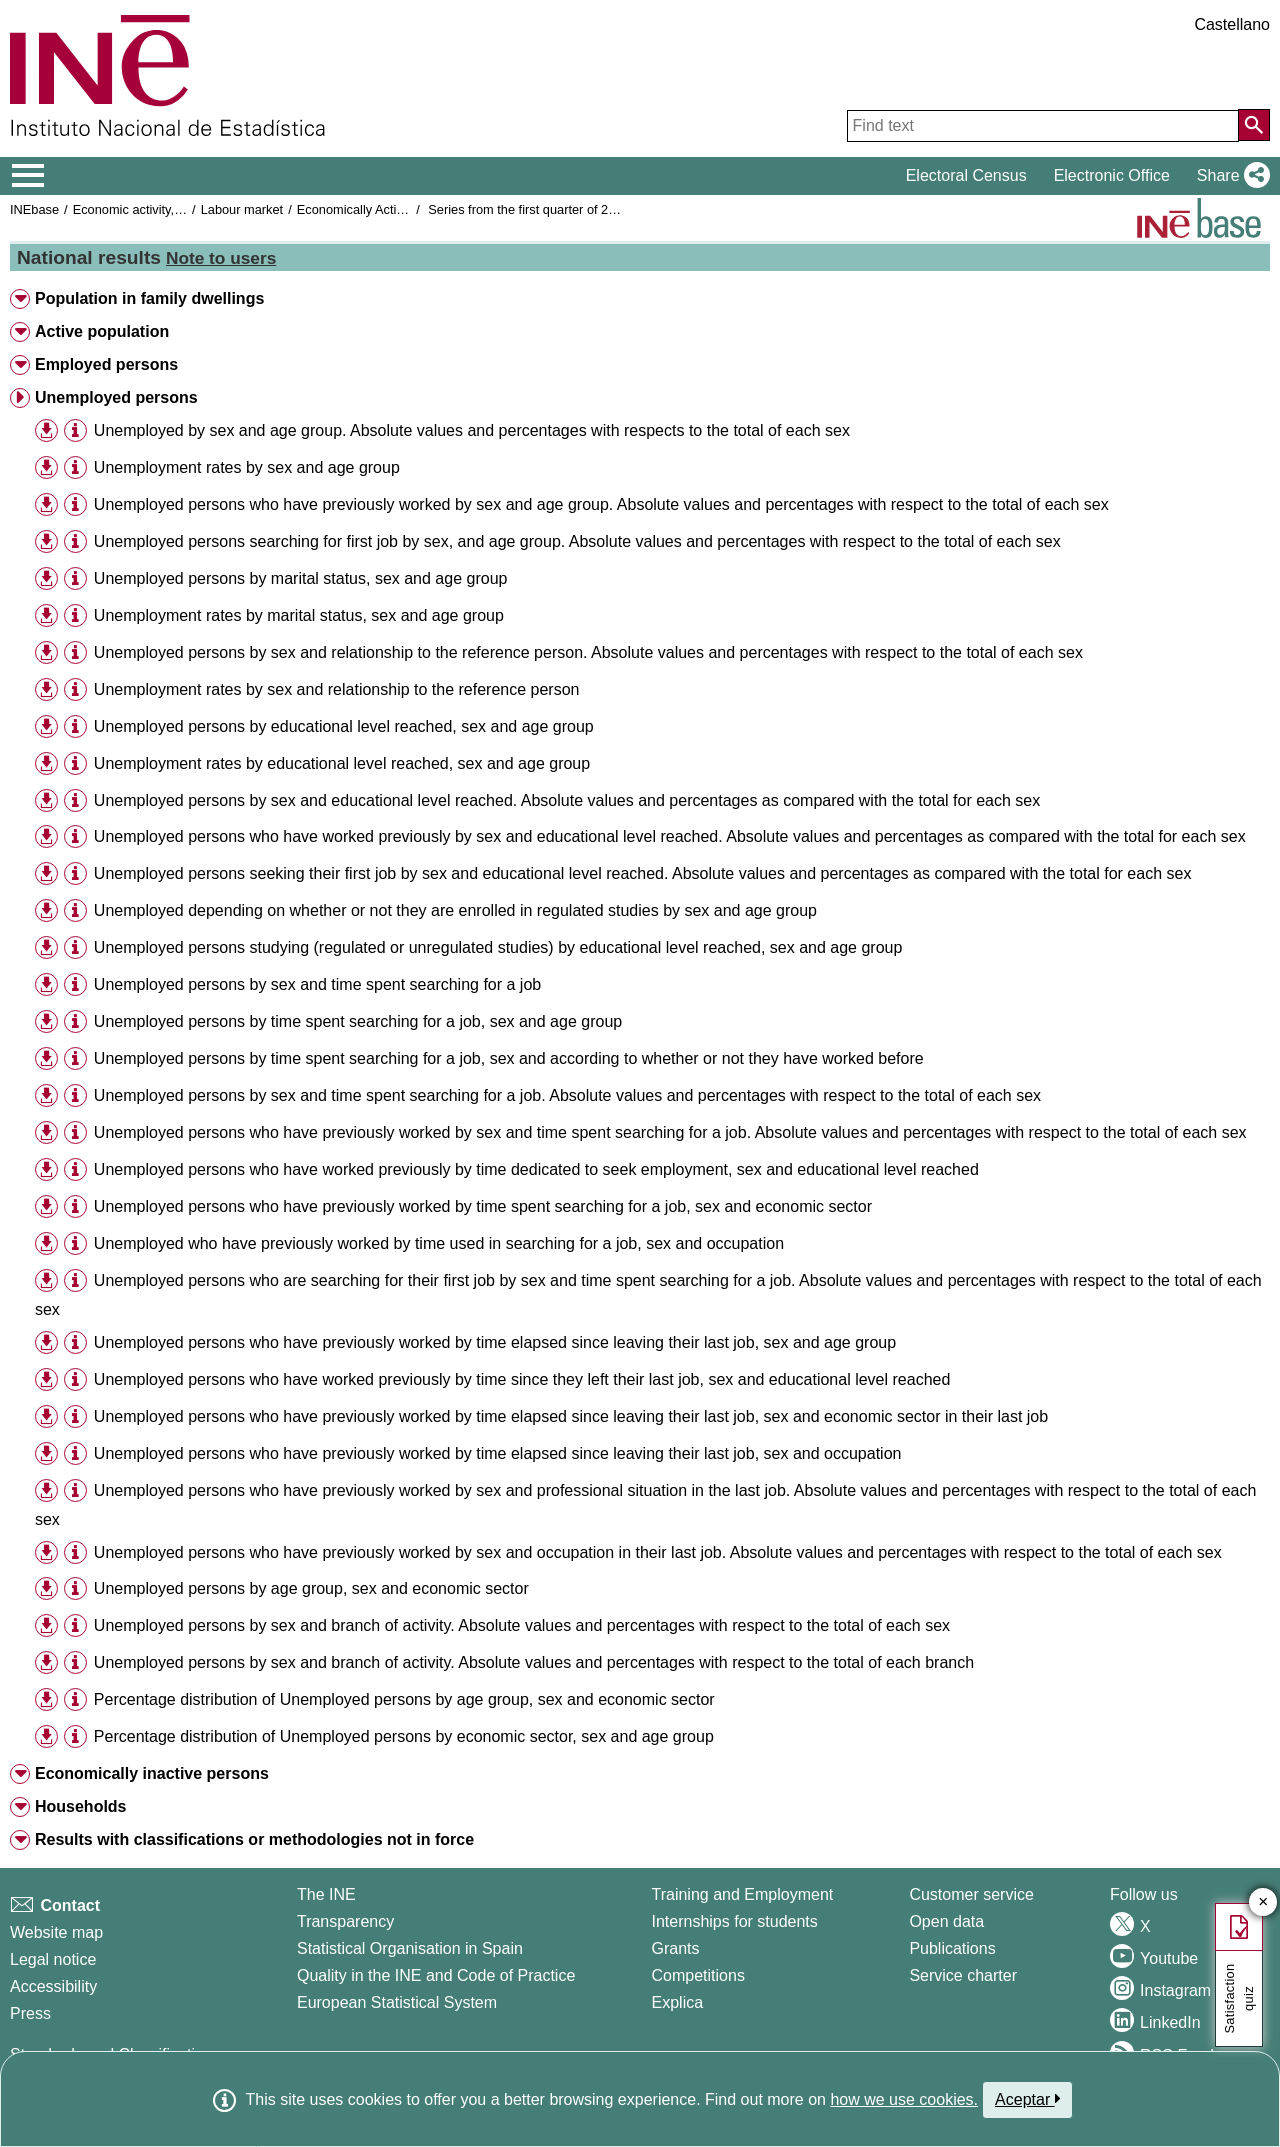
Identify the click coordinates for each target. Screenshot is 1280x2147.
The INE (326, 1894)
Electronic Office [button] (1112, 175)
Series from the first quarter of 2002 (528, 209)
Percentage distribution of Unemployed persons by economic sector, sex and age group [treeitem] (404, 1736)
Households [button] (81, 1806)
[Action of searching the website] (1254, 125)
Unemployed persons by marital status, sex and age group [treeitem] (301, 578)
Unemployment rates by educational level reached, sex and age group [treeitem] (342, 763)
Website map (56, 1932)
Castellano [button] (1232, 24)
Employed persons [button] (106, 364)
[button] (1229, 176)
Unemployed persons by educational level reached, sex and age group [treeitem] (344, 726)
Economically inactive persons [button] (152, 1773)
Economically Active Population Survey (407, 209)
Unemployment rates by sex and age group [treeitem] (247, 467)
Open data (946, 1921)
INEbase (34, 209)
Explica (678, 2002)
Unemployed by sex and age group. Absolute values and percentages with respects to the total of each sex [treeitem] (472, 430)
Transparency (345, 1921)
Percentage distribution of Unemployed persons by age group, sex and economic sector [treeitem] (404, 1699)
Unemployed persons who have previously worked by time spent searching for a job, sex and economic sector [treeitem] (483, 1206)
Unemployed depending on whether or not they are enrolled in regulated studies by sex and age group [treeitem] (455, 910)
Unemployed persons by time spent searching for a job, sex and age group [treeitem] (358, 1021)
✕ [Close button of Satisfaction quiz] (1263, 1902)
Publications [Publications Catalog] (952, 1948)
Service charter (963, 1975)
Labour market (242, 209)
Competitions (698, 1975)
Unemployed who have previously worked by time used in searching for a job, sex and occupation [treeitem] (439, 1243)
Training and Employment (743, 1894)
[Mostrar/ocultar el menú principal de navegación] (28, 176)
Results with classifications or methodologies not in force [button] (254, 1839)
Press (30, 2013)
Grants (676, 1948)
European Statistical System (397, 2002)
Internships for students (735, 1921)
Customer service (971, 1894)
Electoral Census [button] (966, 175)
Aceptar (1027, 2099)
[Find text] (1043, 126)
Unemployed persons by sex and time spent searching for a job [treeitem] (317, 984)
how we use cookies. (904, 2099)
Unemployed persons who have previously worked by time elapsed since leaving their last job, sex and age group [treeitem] (495, 1342)
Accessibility (53, 1986)
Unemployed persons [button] (116, 397)
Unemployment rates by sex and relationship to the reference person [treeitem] (337, 689)
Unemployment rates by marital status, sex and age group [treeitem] (299, 615)
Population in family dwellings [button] (149, 298)
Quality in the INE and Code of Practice (436, 1975)
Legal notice (53, 1959)
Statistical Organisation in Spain (410, 1948)
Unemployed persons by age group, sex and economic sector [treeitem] (311, 1588)
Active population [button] (102, 331)
